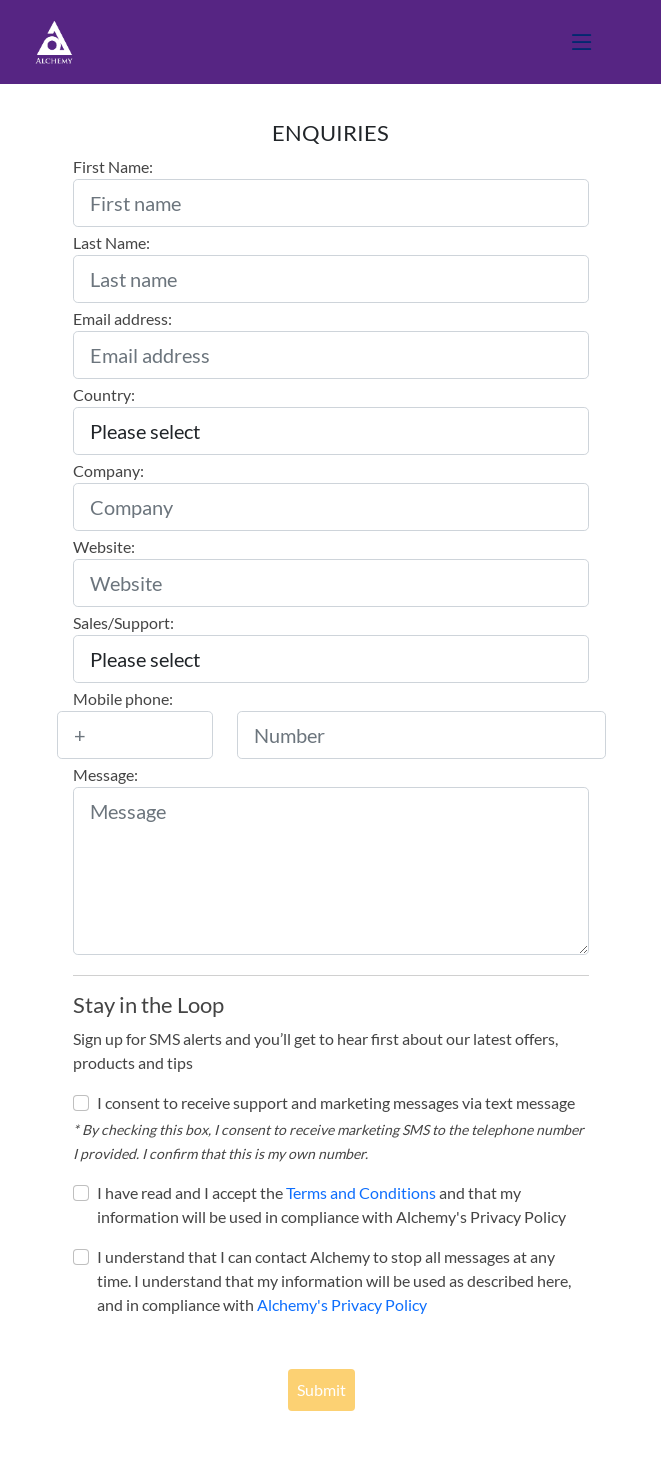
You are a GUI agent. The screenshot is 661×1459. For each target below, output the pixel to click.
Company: (108, 470)
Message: (105, 774)
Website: (104, 546)
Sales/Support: (123, 622)
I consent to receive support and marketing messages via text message (336, 1102)
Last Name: (111, 242)
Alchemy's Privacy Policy (342, 1304)
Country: (104, 394)
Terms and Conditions (361, 1192)
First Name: (113, 166)
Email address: (122, 318)
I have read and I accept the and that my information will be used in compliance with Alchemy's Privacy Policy (331, 1204)
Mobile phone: (123, 698)
